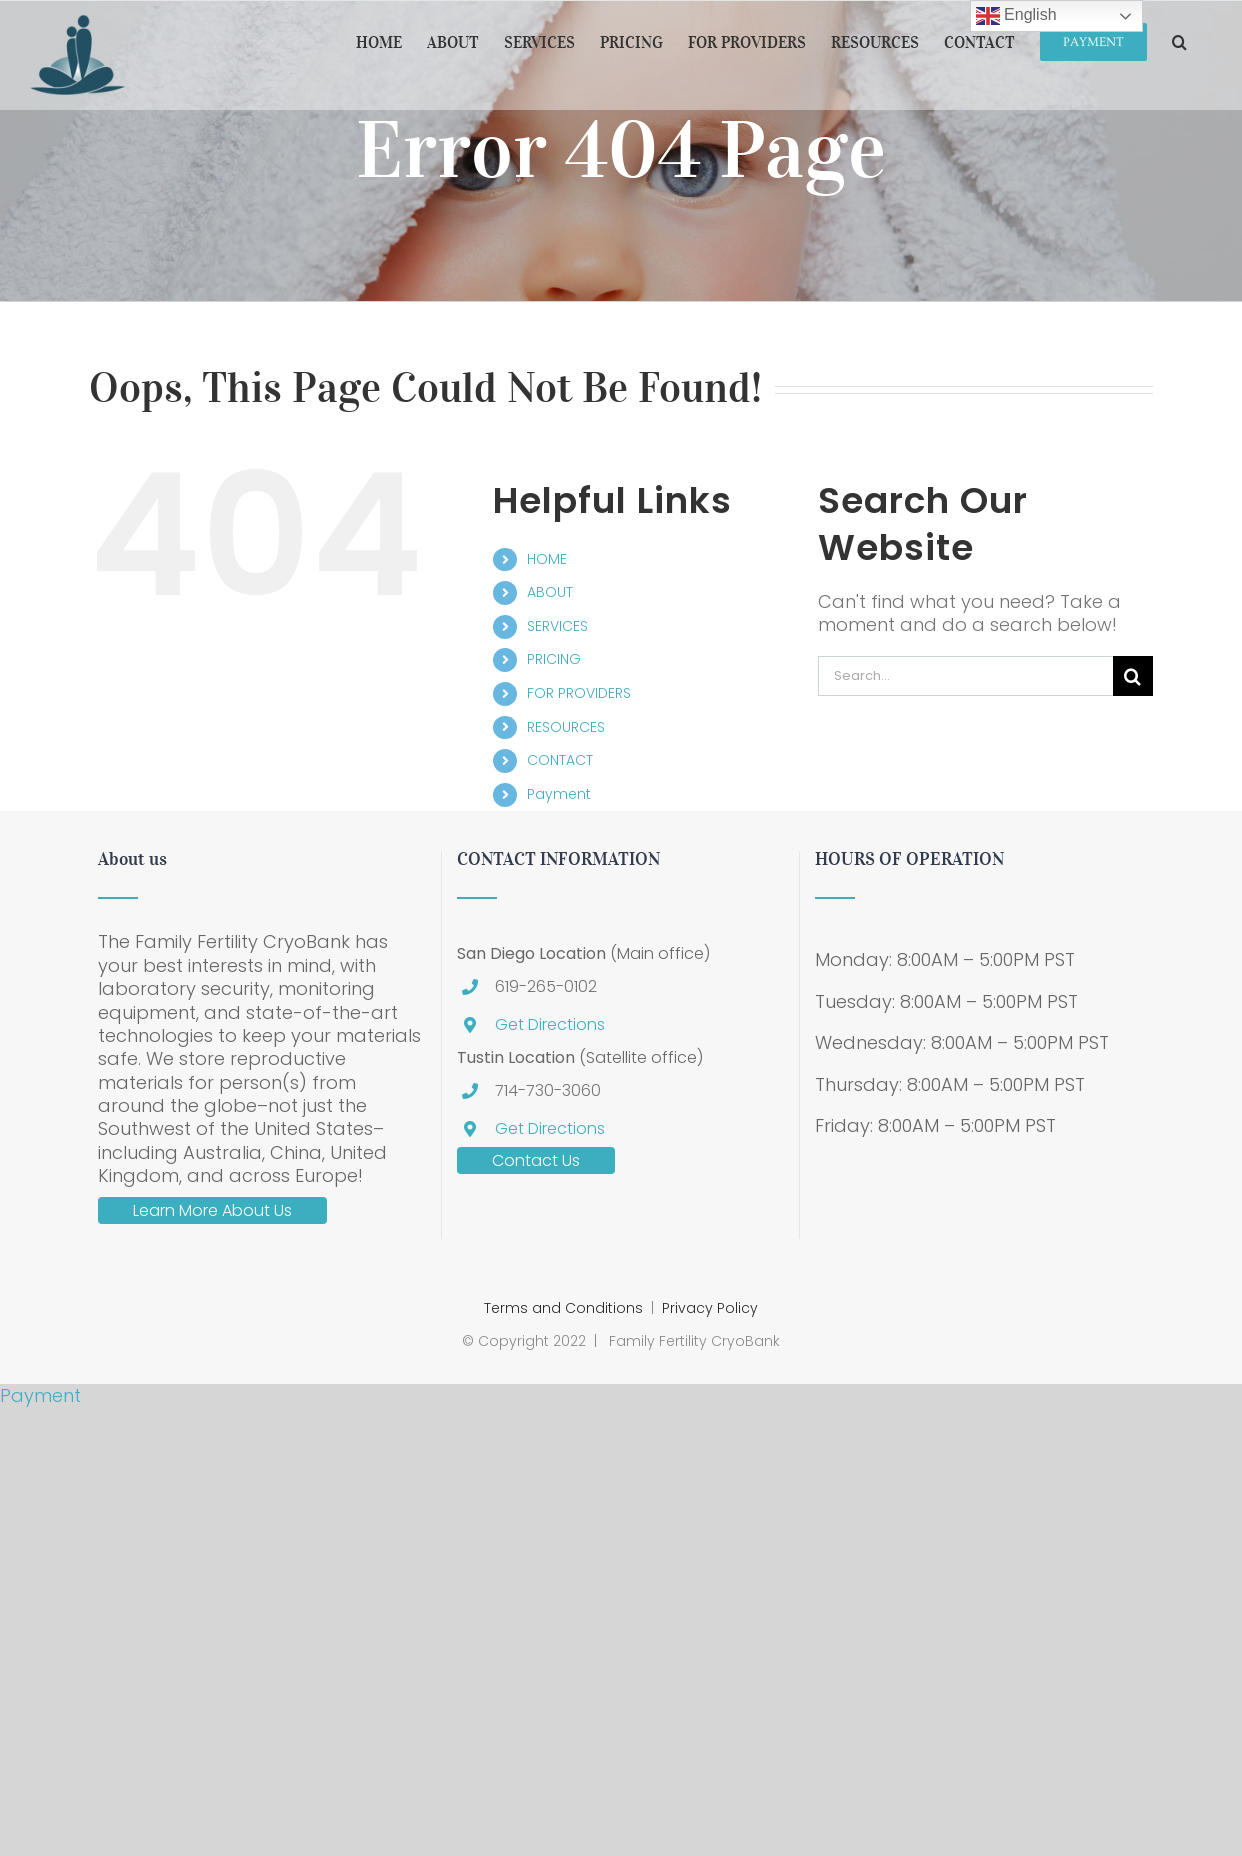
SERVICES (557, 626)
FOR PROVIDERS (579, 693)
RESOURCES (566, 727)
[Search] (1133, 676)
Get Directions (550, 1024)
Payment (559, 794)
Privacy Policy (710, 1308)
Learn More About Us (212, 1210)
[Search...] (965, 676)
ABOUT (550, 592)
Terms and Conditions (563, 1308)
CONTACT (560, 760)
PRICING (554, 659)
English (1016, 16)
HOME (547, 559)
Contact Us (536, 1160)
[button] (1179, 42)
